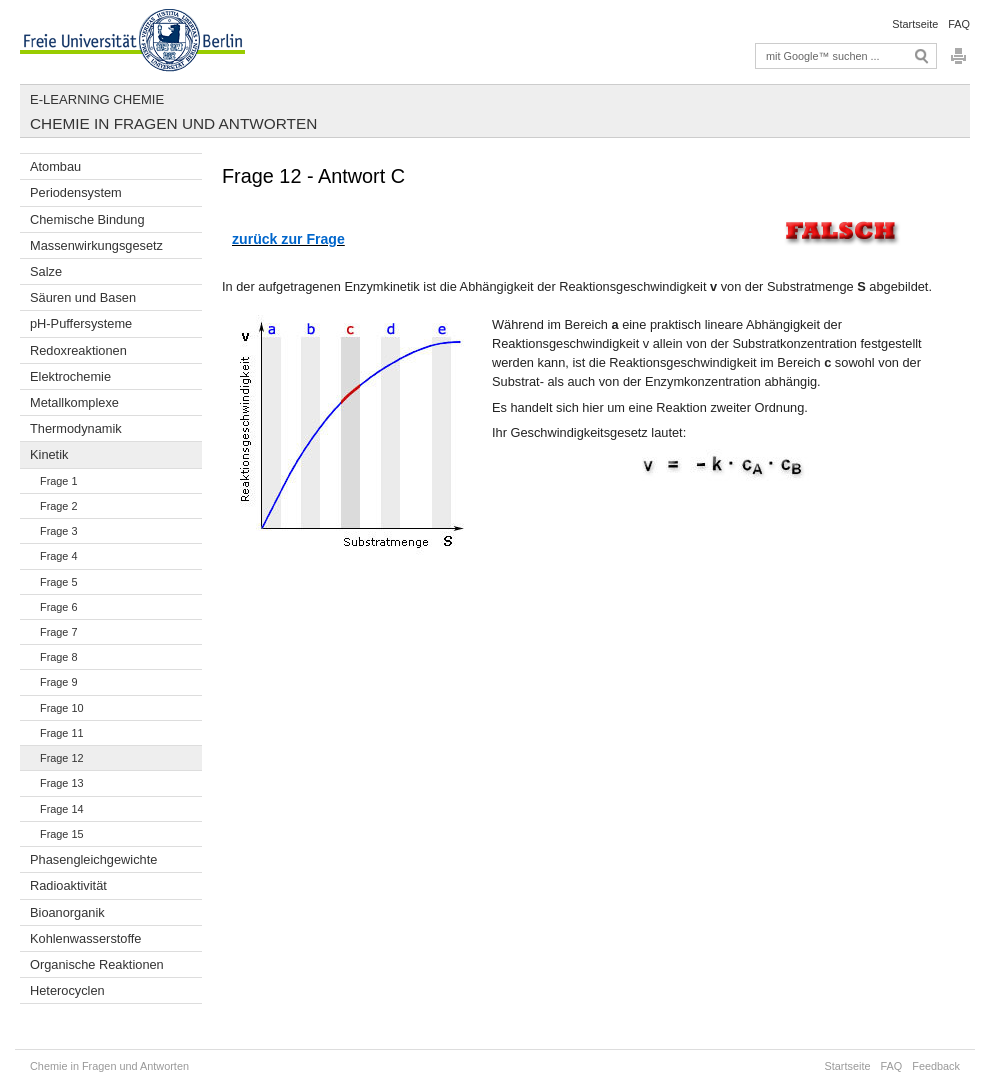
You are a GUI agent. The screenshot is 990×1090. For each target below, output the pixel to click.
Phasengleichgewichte (93, 859)
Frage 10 (62, 708)
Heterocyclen (67, 990)
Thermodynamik (76, 428)
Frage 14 (62, 809)
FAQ (959, 24)
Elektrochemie (70, 376)
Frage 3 (58, 531)
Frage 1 (58, 481)
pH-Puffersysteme (81, 323)
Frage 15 (62, 834)
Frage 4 (58, 556)
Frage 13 (62, 783)
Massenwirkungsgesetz (96, 245)
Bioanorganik (67, 912)
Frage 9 (58, 682)
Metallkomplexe (74, 402)
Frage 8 (58, 657)
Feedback (936, 1066)
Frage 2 (58, 506)
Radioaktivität (68, 885)
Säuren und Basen (83, 297)
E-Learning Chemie (97, 99)
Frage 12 (62, 758)
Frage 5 (58, 582)
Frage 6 (58, 607)
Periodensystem (76, 192)
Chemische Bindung (87, 219)
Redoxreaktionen (78, 350)
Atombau (55, 166)
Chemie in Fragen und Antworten (173, 123)
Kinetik (49, 454)
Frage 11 (62, 733)
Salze (46, 271)
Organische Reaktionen (97, 964)
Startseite (915, 24)
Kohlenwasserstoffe (85, 938)
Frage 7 (58, 632)
